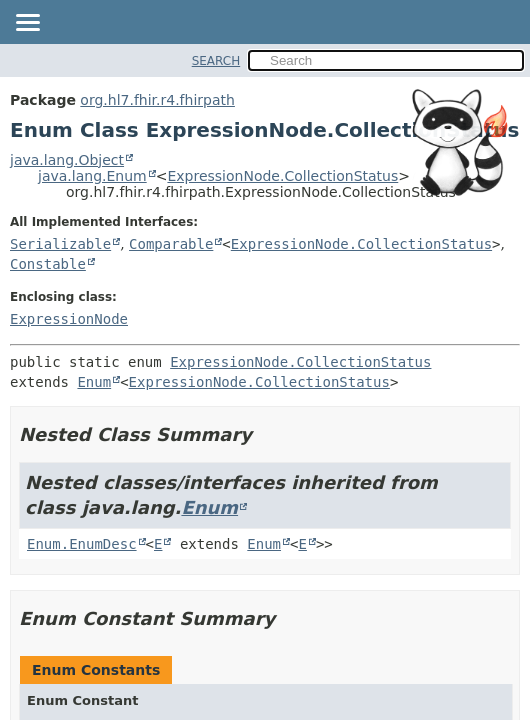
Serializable (60, 244)
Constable (48, 264)
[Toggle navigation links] (27, 24)
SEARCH (216, 61)
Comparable (171, 244)
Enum (94, 382)
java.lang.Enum (92, 176)
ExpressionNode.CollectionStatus (282, 176)
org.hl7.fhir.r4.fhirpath (157, 100)
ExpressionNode (69, 319)
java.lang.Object (67, 160)
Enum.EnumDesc (82, 544)
